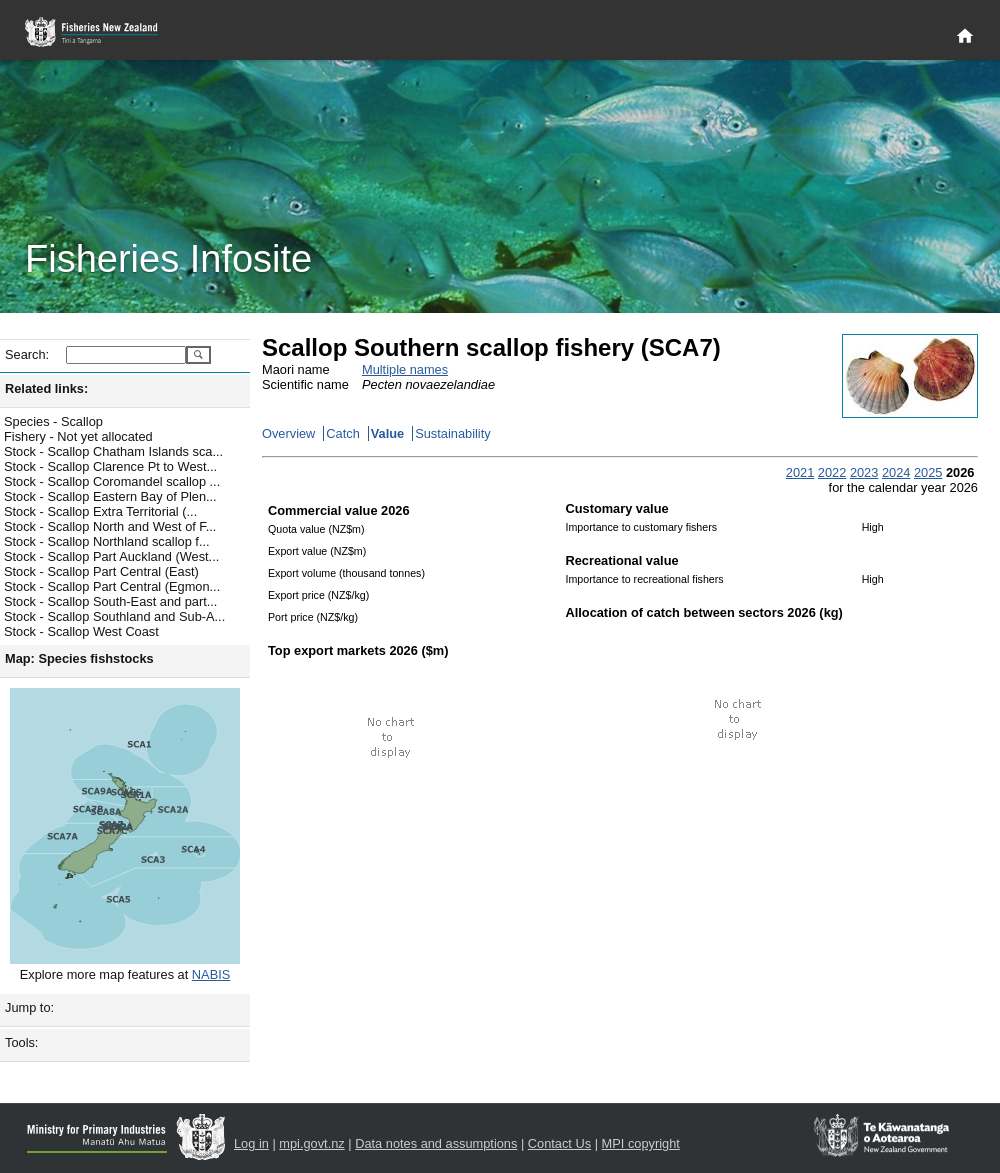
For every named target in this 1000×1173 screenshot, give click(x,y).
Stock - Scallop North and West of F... (110, 526)
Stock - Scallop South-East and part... (110, 601)
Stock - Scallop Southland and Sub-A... (114, 616)
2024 (896, 472)
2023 (864, 472)
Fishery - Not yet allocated (78, 436)
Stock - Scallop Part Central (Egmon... (112, 586)
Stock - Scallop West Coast (81, 631)
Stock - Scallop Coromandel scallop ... (112, 481)
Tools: (21, 1042)
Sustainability (452, 433)
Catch (342, 433)
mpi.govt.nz (311, 1143)
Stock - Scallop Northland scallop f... (107, 541)
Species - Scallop (53, 421)
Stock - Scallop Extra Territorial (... (100, 511)
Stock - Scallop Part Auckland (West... (111, 556)
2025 (928, 472)
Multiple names (405, 369)
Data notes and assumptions (436, 1143)
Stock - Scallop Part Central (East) (101, 571)
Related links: (46, 388)
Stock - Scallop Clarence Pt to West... (110, 466)
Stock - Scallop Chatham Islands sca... (113, 451)
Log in (251, 1143)
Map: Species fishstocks (79, 658)
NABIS (211, 974)
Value (387, 433)
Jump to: (29, 1007)
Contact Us (559, 1143)
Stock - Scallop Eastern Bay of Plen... (110, 496)
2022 (832, 472)
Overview (288, 433)
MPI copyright (641, 1143)
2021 (800, 472)
